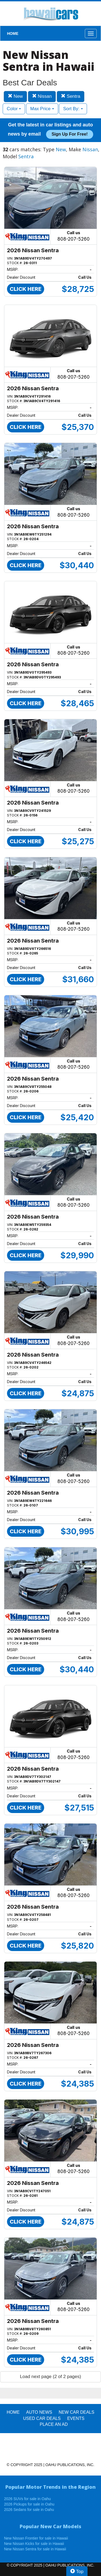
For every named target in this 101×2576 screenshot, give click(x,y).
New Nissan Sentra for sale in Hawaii (35, 2549)
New (15, 96)
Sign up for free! (69, 134)
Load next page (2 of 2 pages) (50, 2376)
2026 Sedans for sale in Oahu (29, 2509)
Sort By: (73, 108)
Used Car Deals (42, 2418)
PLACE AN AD (54, 2424)
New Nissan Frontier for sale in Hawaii (36, 2538)
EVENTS (75, 2418)
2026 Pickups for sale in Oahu (29, 2504)
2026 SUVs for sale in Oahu (27, 2499)
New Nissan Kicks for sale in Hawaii (34, 2543)
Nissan (42, 96)
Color (14, 108)
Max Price (42, 108)
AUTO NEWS (39, 2412)
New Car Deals (76, 2412)
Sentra (70, 96)
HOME (12, 33)
